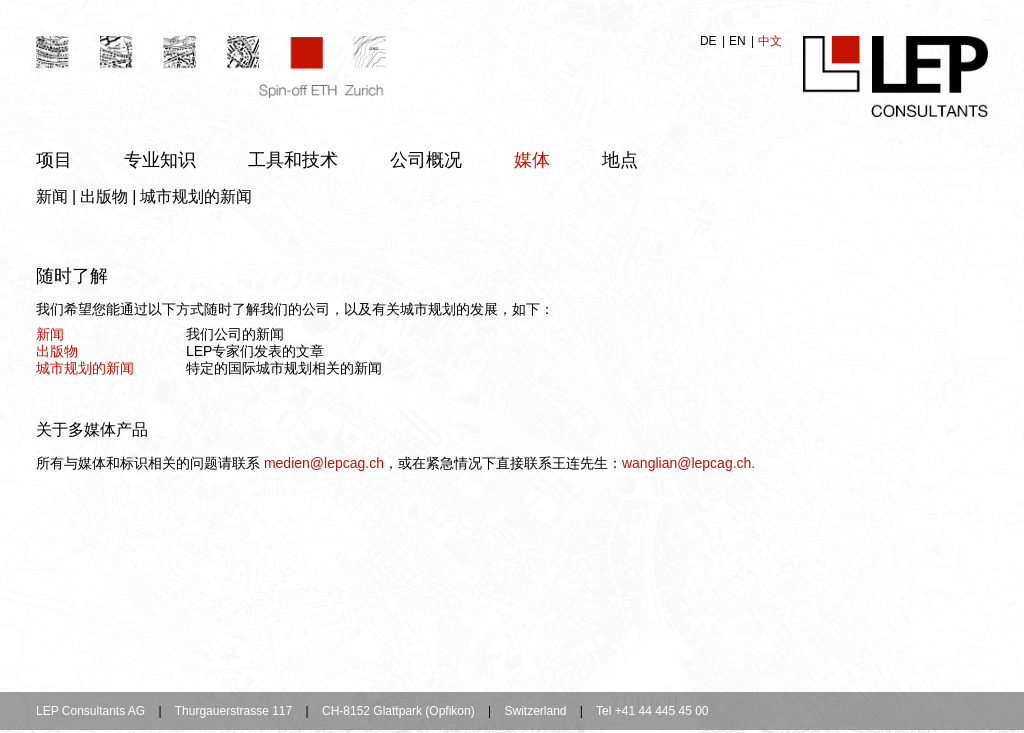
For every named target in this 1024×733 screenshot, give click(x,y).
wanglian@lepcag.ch (686, 463)
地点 (620, 160)
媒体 (532, 160)
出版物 (104, 196)
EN (739, 41)
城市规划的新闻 (196, 196)
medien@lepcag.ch (324, 463)
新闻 (52, 196)
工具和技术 (293, 160)
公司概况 (426, 160)
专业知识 (160, 160)
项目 (54, 160)
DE (710, 41)
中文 (770, 41)
